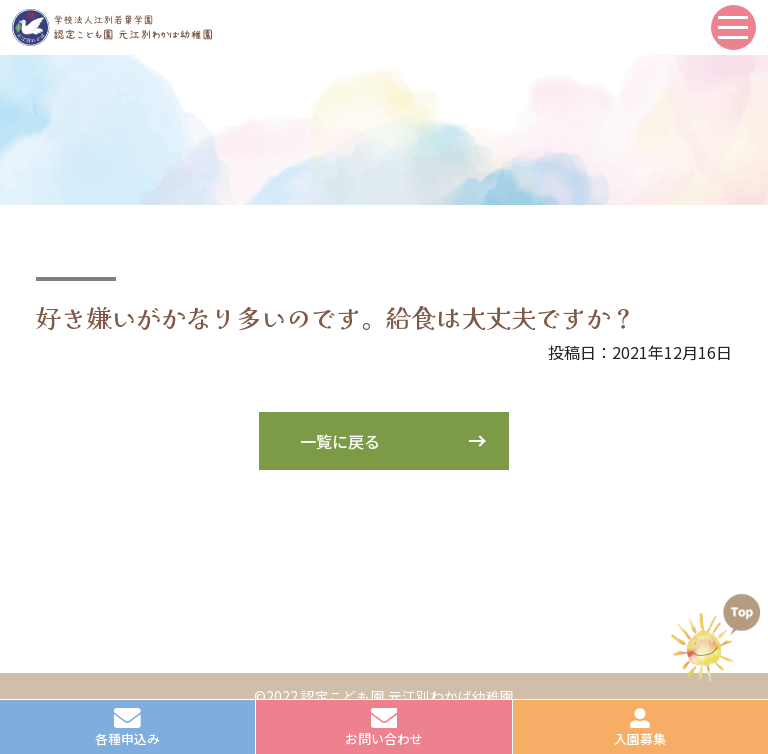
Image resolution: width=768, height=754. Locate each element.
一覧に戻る (340, 441)
